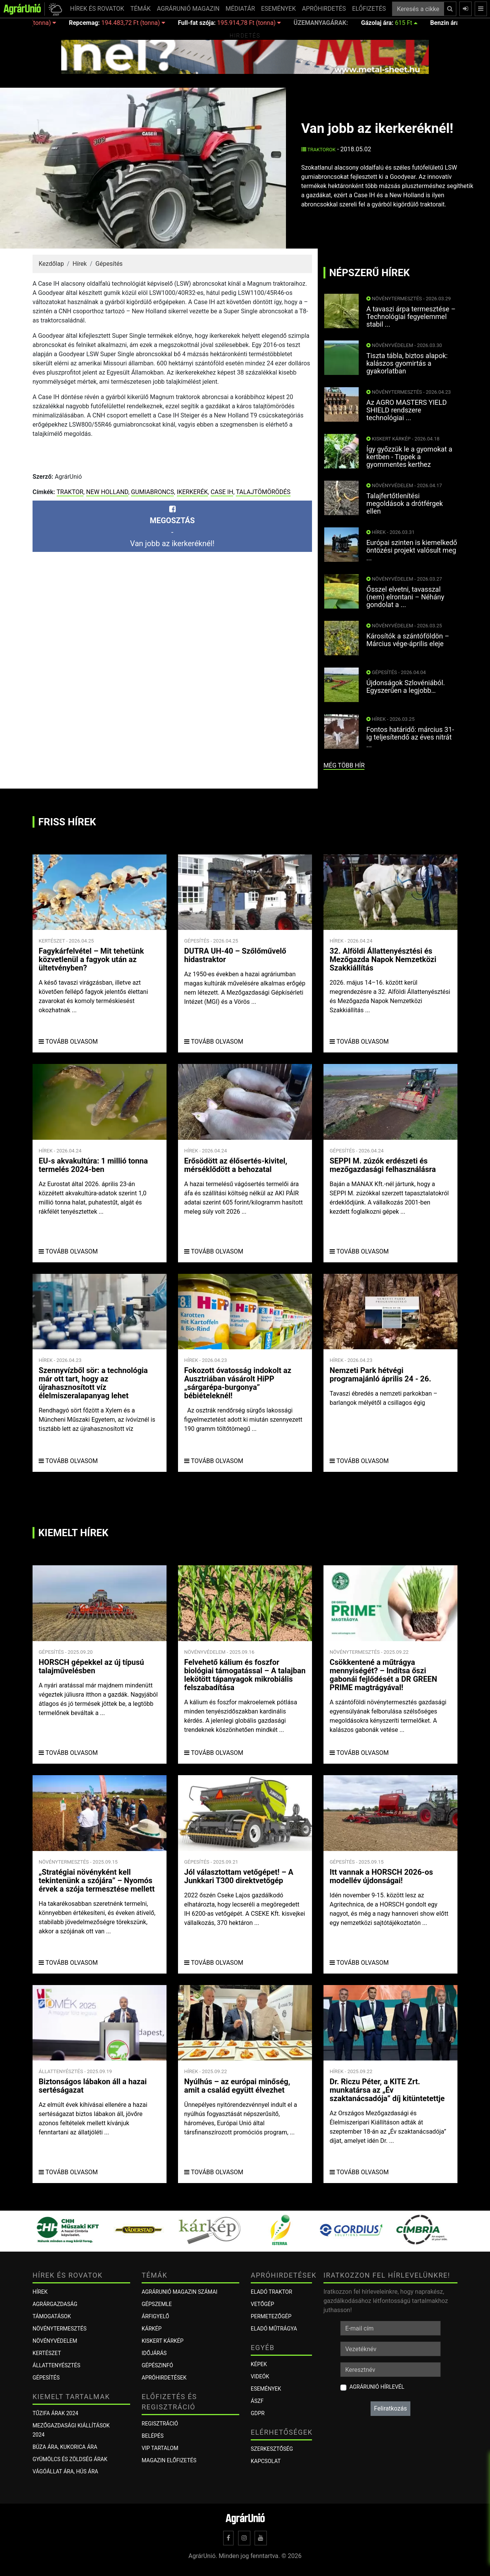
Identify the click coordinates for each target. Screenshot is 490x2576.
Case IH (222, 492)
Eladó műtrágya (274, 2329)
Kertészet (47, 2353)
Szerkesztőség (272, 2449)
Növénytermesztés (60, 2329)
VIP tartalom (160, 2448)
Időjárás (154, 2353)
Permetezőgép (271, 2316)
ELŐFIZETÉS (369, 8)
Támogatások (52, 2316)
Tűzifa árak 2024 (55, 2413)
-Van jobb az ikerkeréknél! (172, 526)
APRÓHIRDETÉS (324, 8)
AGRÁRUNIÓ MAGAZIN (188, 8)
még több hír (343, 765)
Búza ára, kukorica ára (65, 2447)
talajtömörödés (263, 492)
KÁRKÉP (152, 2329)
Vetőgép (262, 2304)
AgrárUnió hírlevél (377, 2387)
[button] (54, 9)
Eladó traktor (271, 2292)
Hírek (79, 263)
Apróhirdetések (164, 2378)
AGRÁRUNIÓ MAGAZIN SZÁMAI (179, 2292)
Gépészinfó (157, 2365)
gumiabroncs (152, 492)
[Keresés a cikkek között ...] (418, 9)
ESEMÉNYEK (278, 8)
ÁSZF (257, 2401)
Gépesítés (108, 263)
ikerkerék (192, 492)
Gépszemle (157, 2304)
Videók (260, 2376)
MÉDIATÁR (240, 8)
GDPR (258, 2413)
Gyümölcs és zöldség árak (70, 2459)
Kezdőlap (51, 263)
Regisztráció (160, 2424)
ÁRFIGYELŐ (155, 2316)
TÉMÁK (140, 8)
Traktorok (318, 149)
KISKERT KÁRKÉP (162, 2341)
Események (266, 2389)
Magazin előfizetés (169, 2460)
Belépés (152, 2436)
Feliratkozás (390, 2408)
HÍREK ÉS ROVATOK (97, 8)
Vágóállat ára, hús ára (65, 2471)
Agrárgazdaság (55, 2304)
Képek (259, 2364)
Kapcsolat (266, 2461)
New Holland (107, 492)
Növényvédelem (55, 2341)
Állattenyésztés (56, 2365)
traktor (70, 492)
